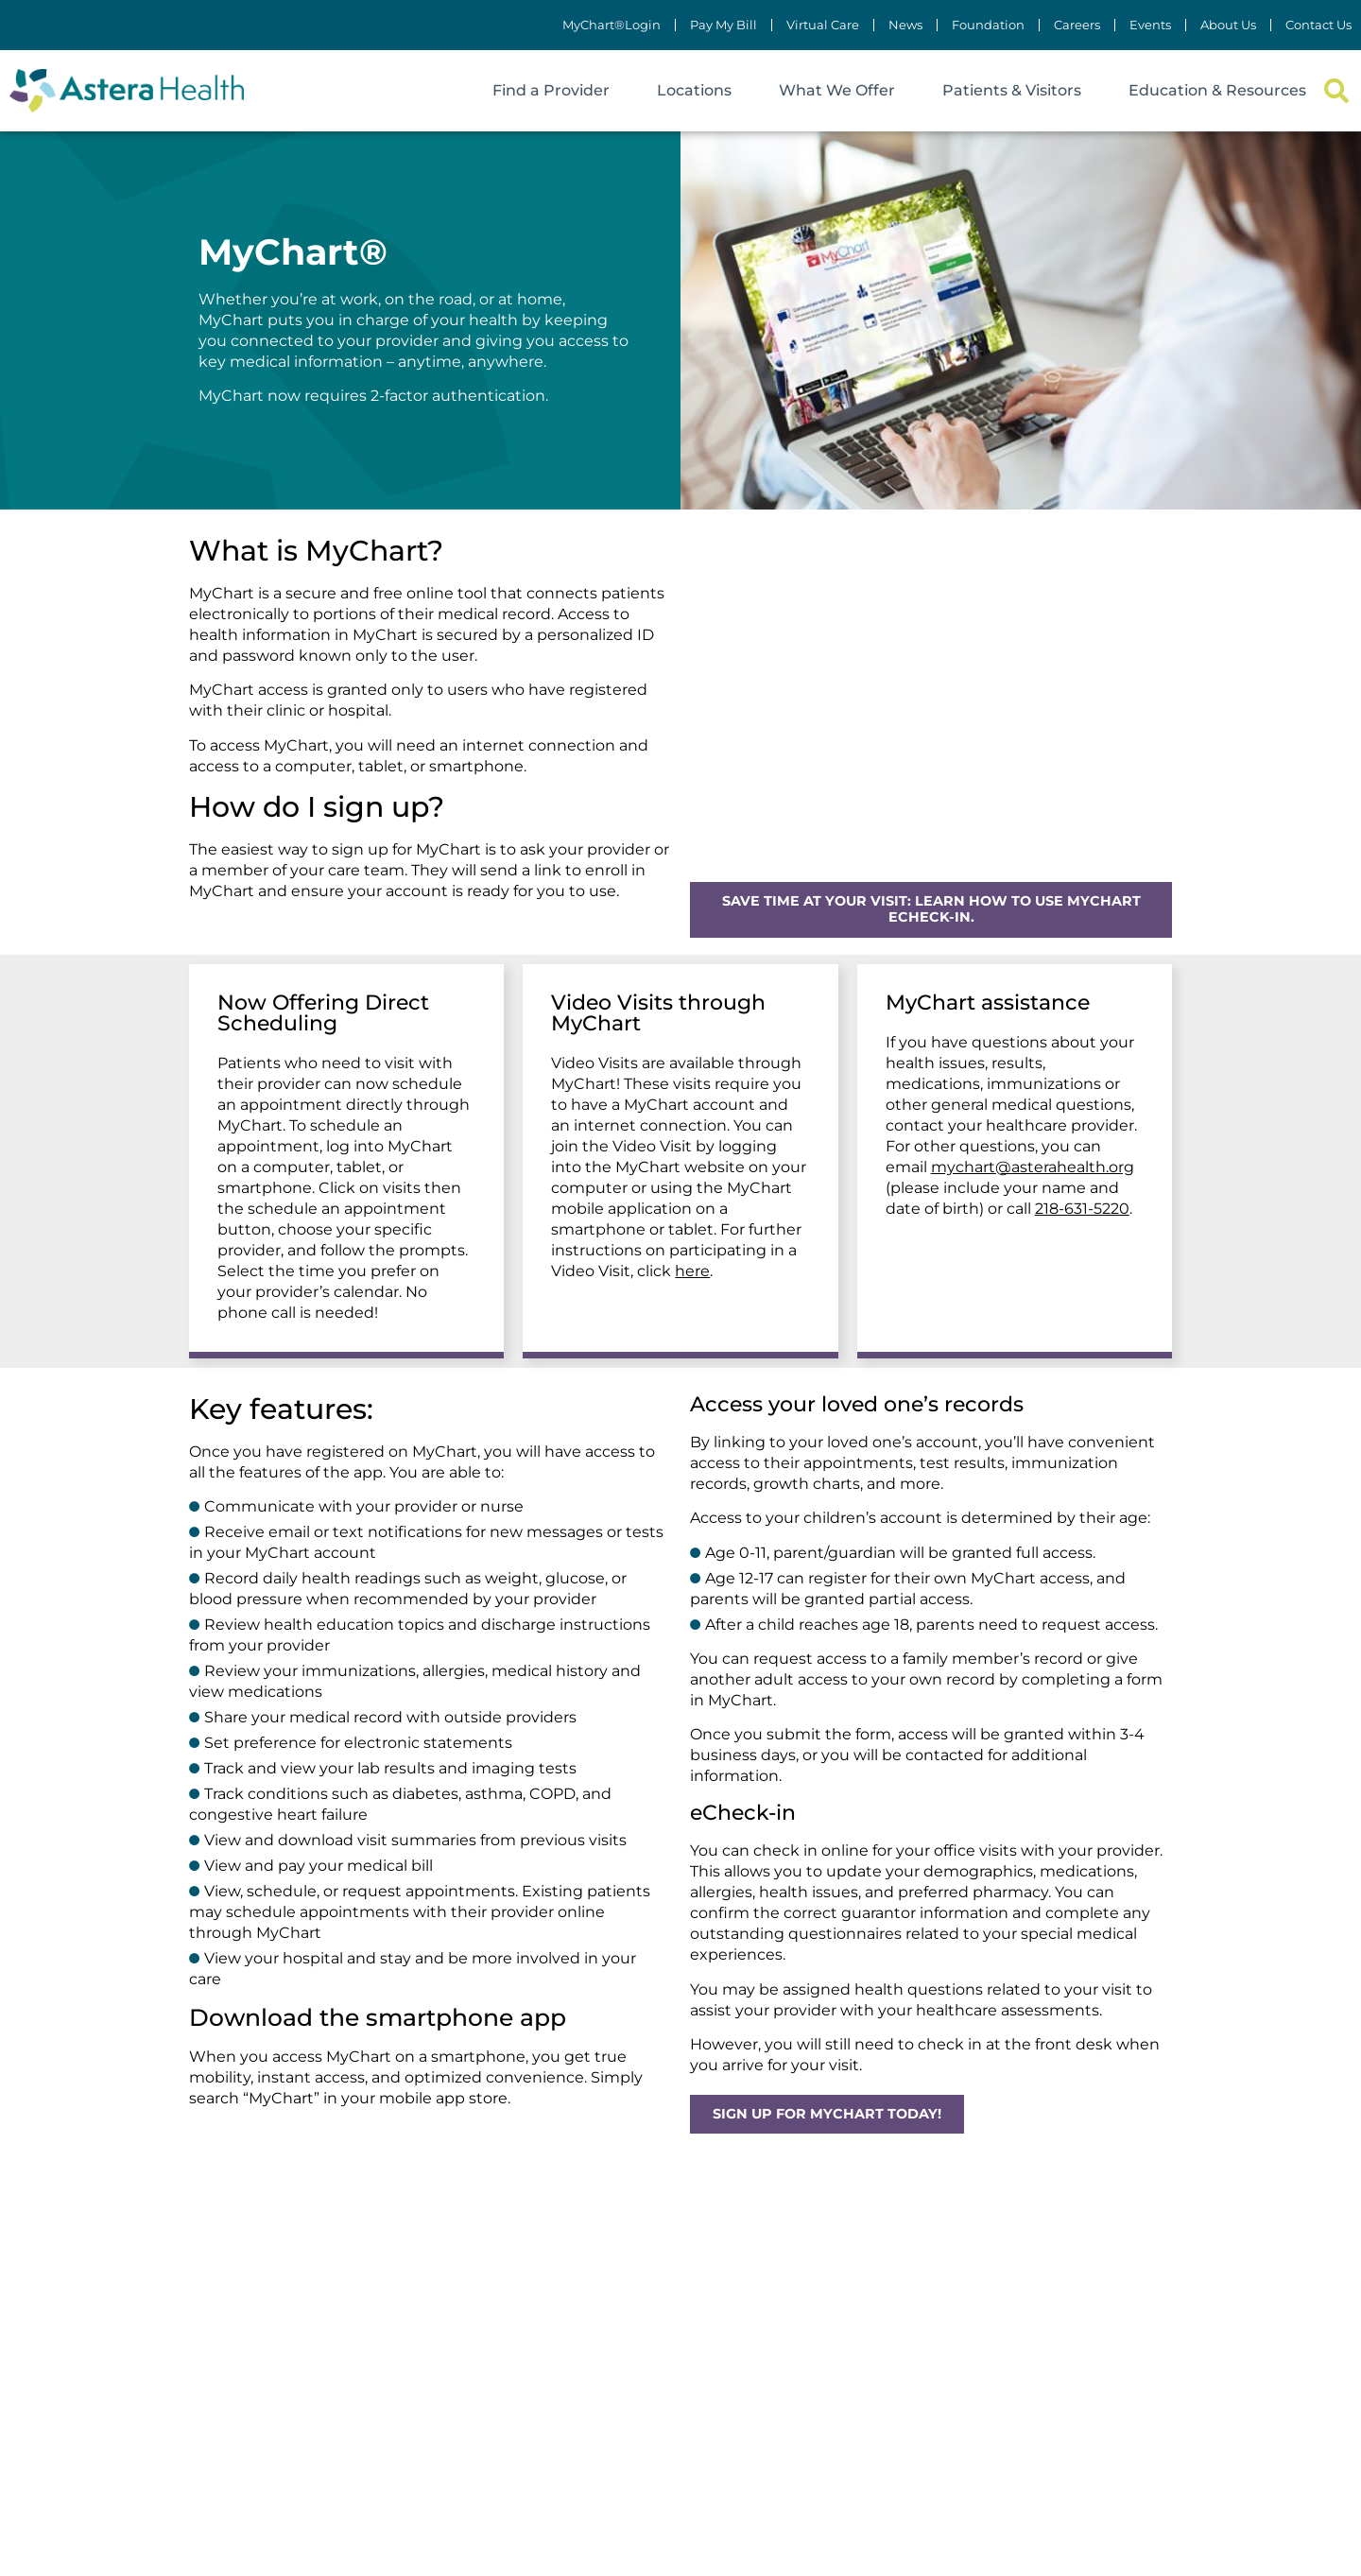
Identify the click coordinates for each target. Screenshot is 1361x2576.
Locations (694, 90)
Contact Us (1318, 25)
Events (1150, 25)
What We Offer (837, 90)
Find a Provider (551, 90)
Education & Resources (1217, 90)
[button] (1336, 91)
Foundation (988, 25)
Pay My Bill (723, 25)
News (905, 25)
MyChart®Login (611, 25)
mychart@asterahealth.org (1032, 1167)
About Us (1228, 25)
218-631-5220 (1082, 1209)
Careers (1077, 25)
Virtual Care (822, 25)
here (692, 1271)
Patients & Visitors (1011, 90)
